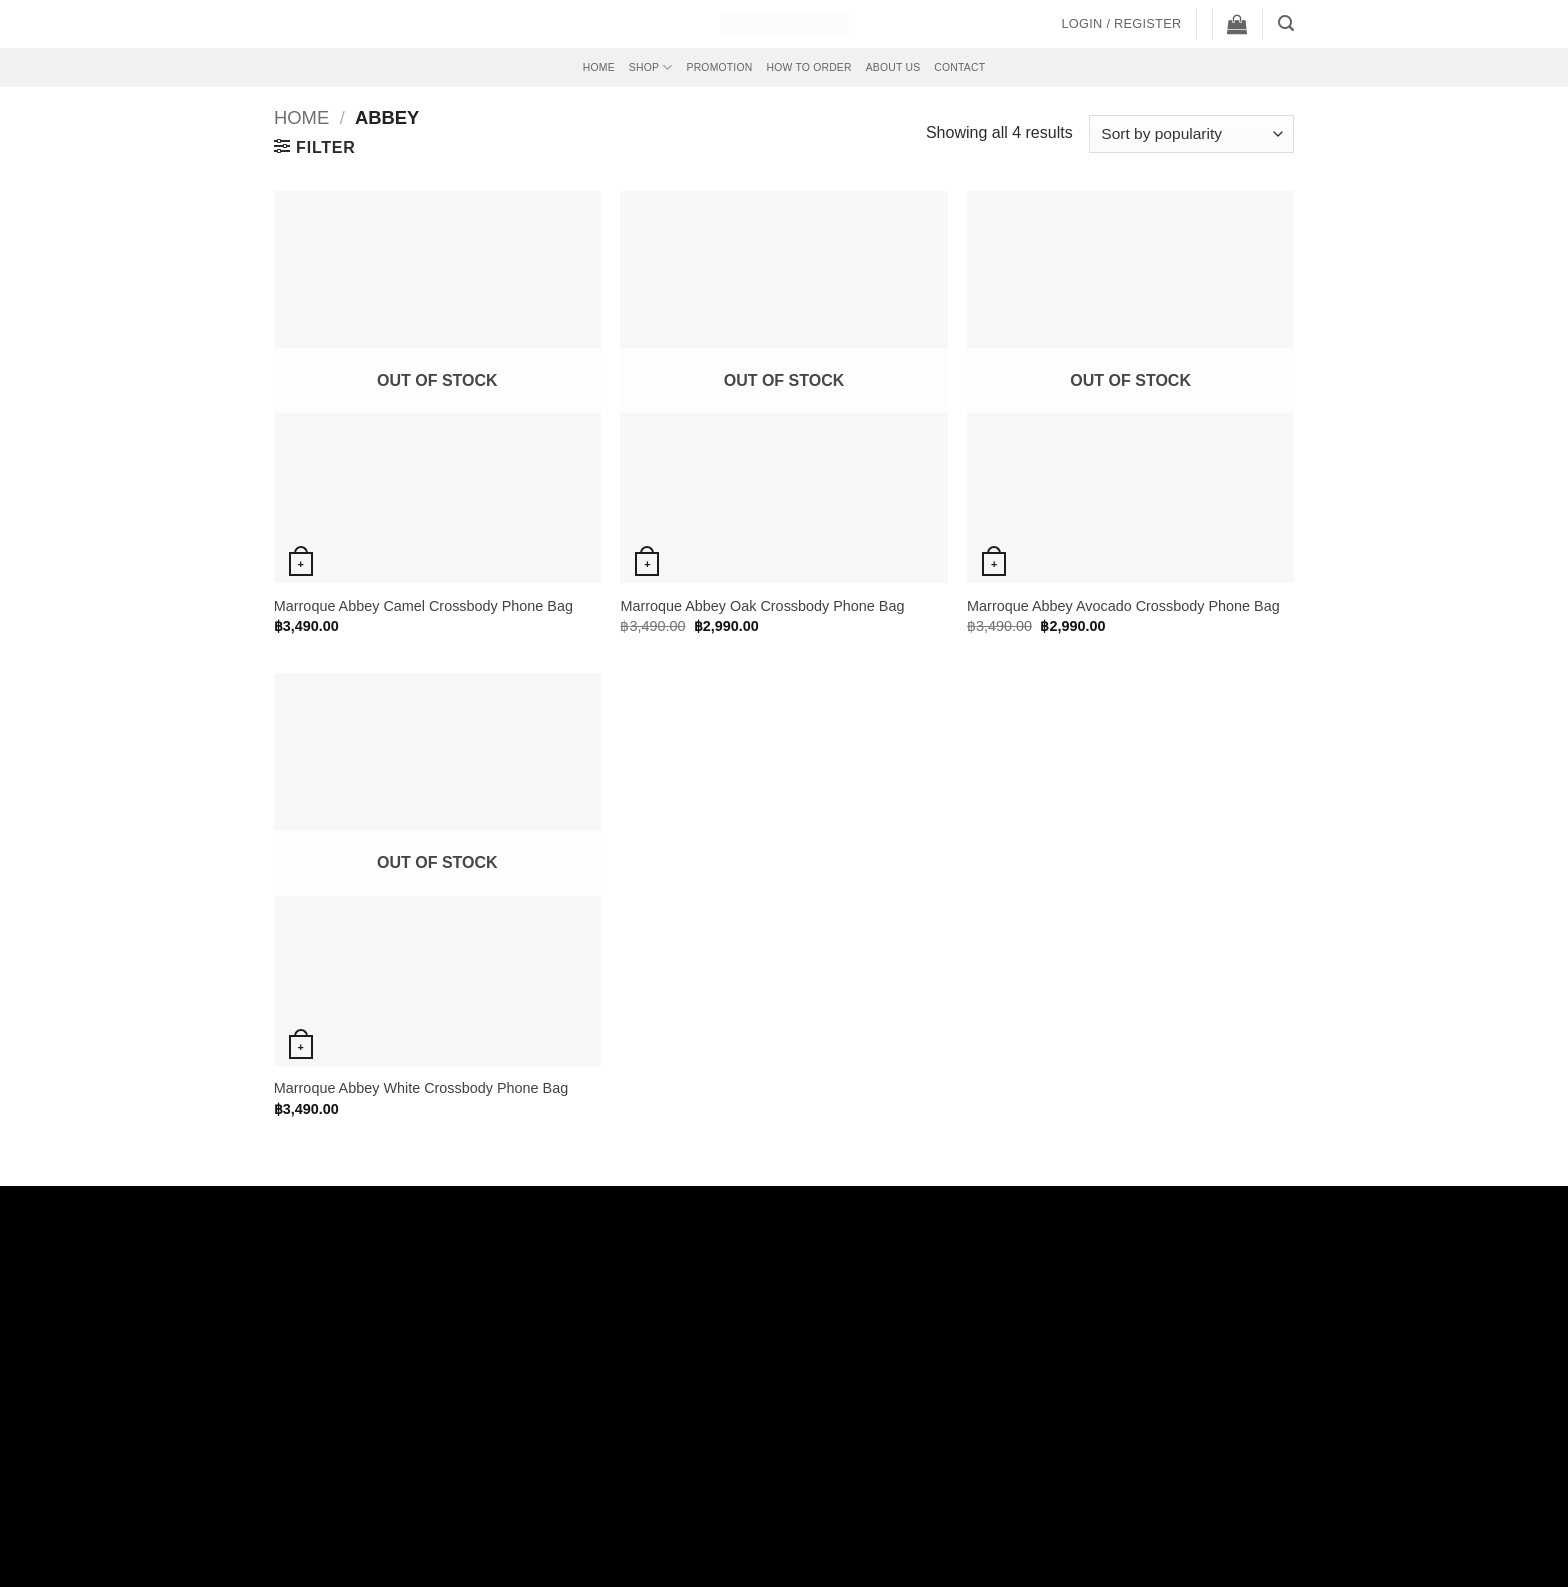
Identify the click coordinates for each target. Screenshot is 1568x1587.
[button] (1121, 24)
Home (599, 67)
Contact (959, 67)
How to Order (808, 67)
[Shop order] (1191, 134)
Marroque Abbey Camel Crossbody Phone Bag (423, 606)
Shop (651, 67)
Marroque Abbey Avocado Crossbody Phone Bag (1123, 606)
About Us (893, 67)
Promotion (720, 67)
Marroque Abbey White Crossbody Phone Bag (421, 1088)
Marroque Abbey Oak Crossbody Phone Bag (762, 606)
